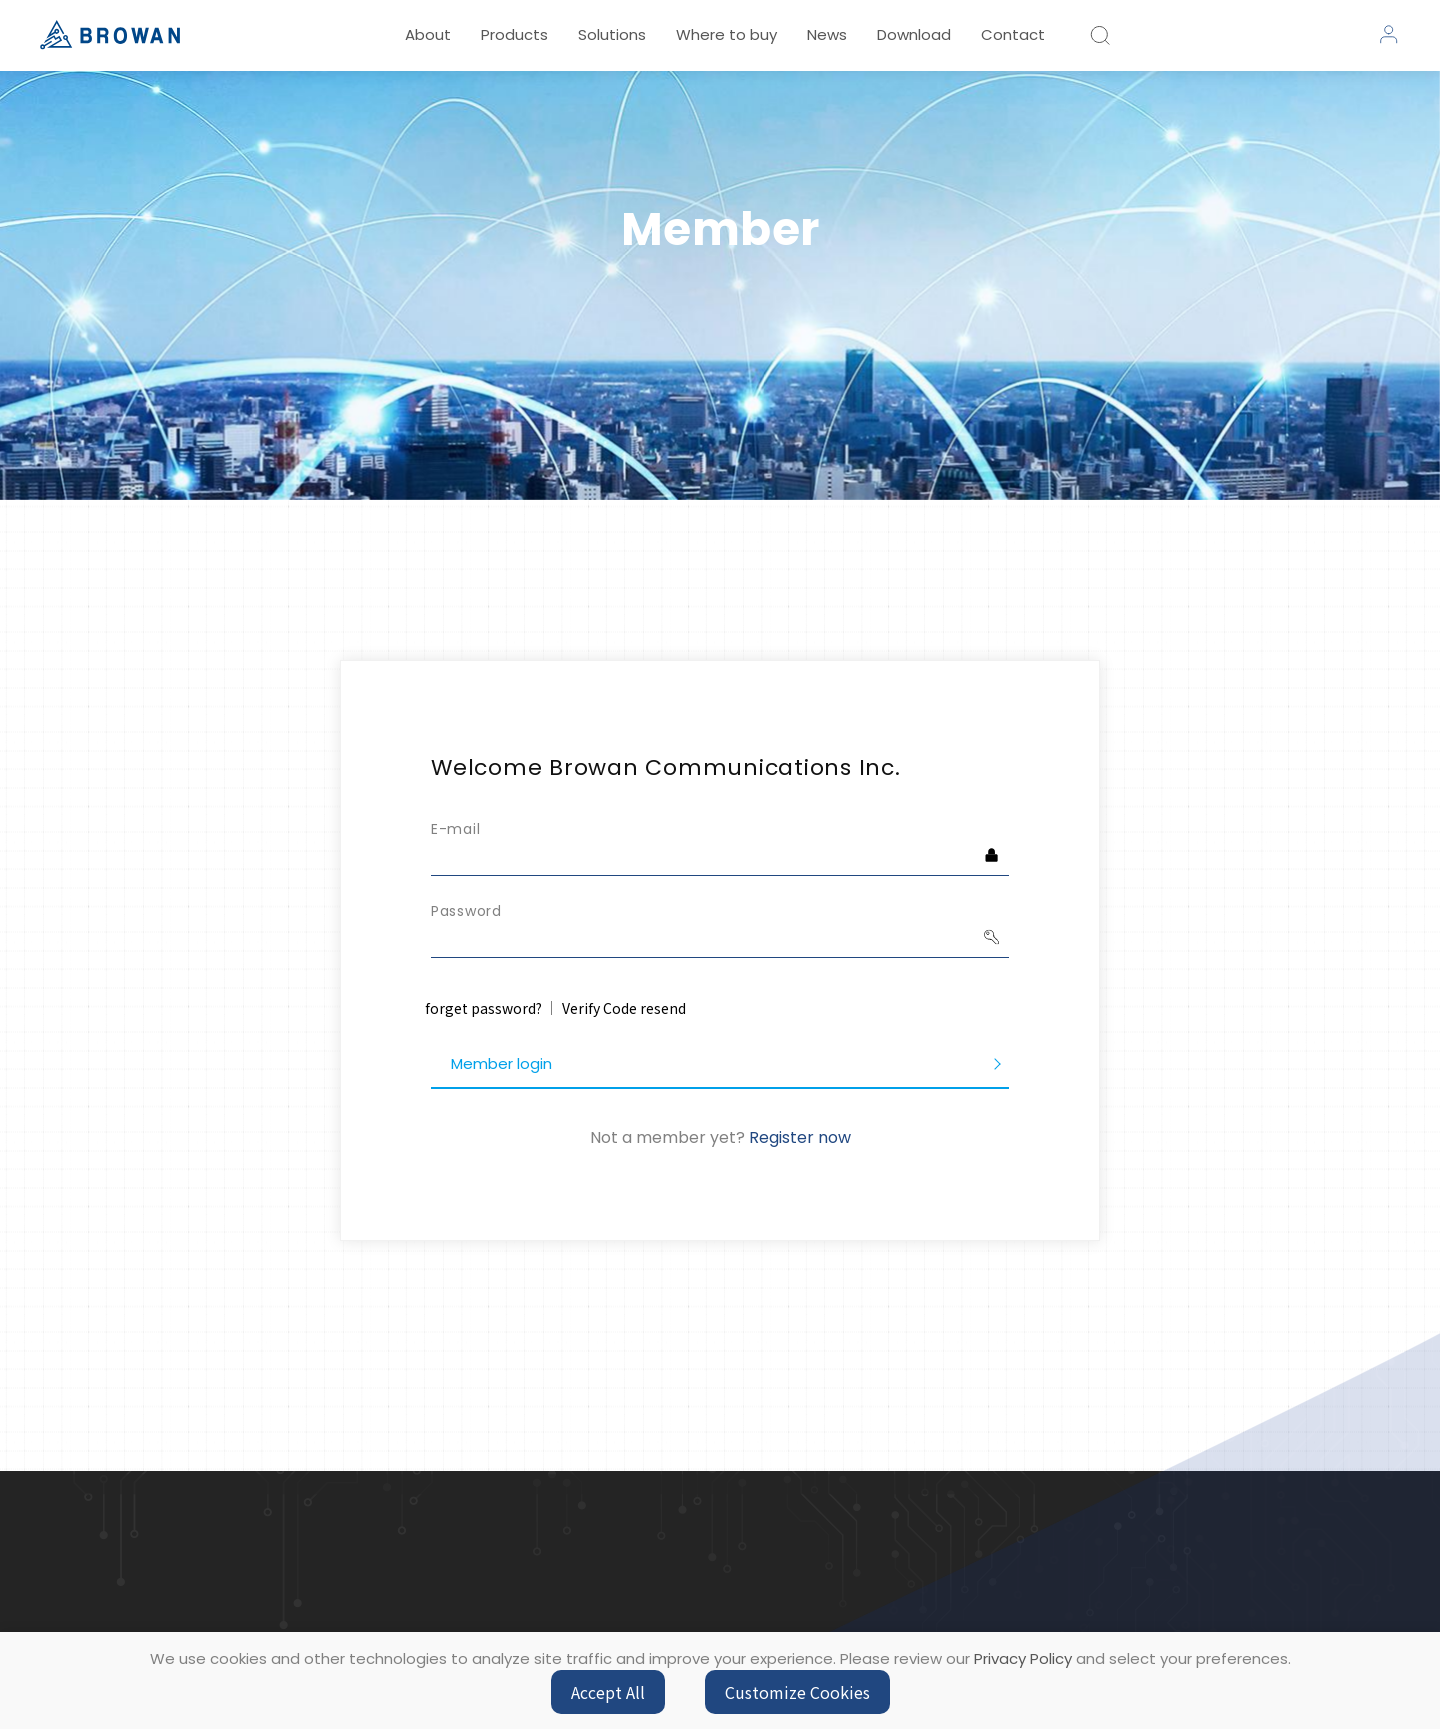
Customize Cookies (797, 1692)
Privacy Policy (1023, 1658)
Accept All (608, 1692)
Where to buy (726, 34)
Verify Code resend (624, 1008)
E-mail (455, 829)
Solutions (612, 34)
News (827, 34)
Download (914, 34)
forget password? (483, 1008)
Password (466, 911)
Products (514, 34)
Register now (800, 1137)
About (428, 34)
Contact (1013, 34)
